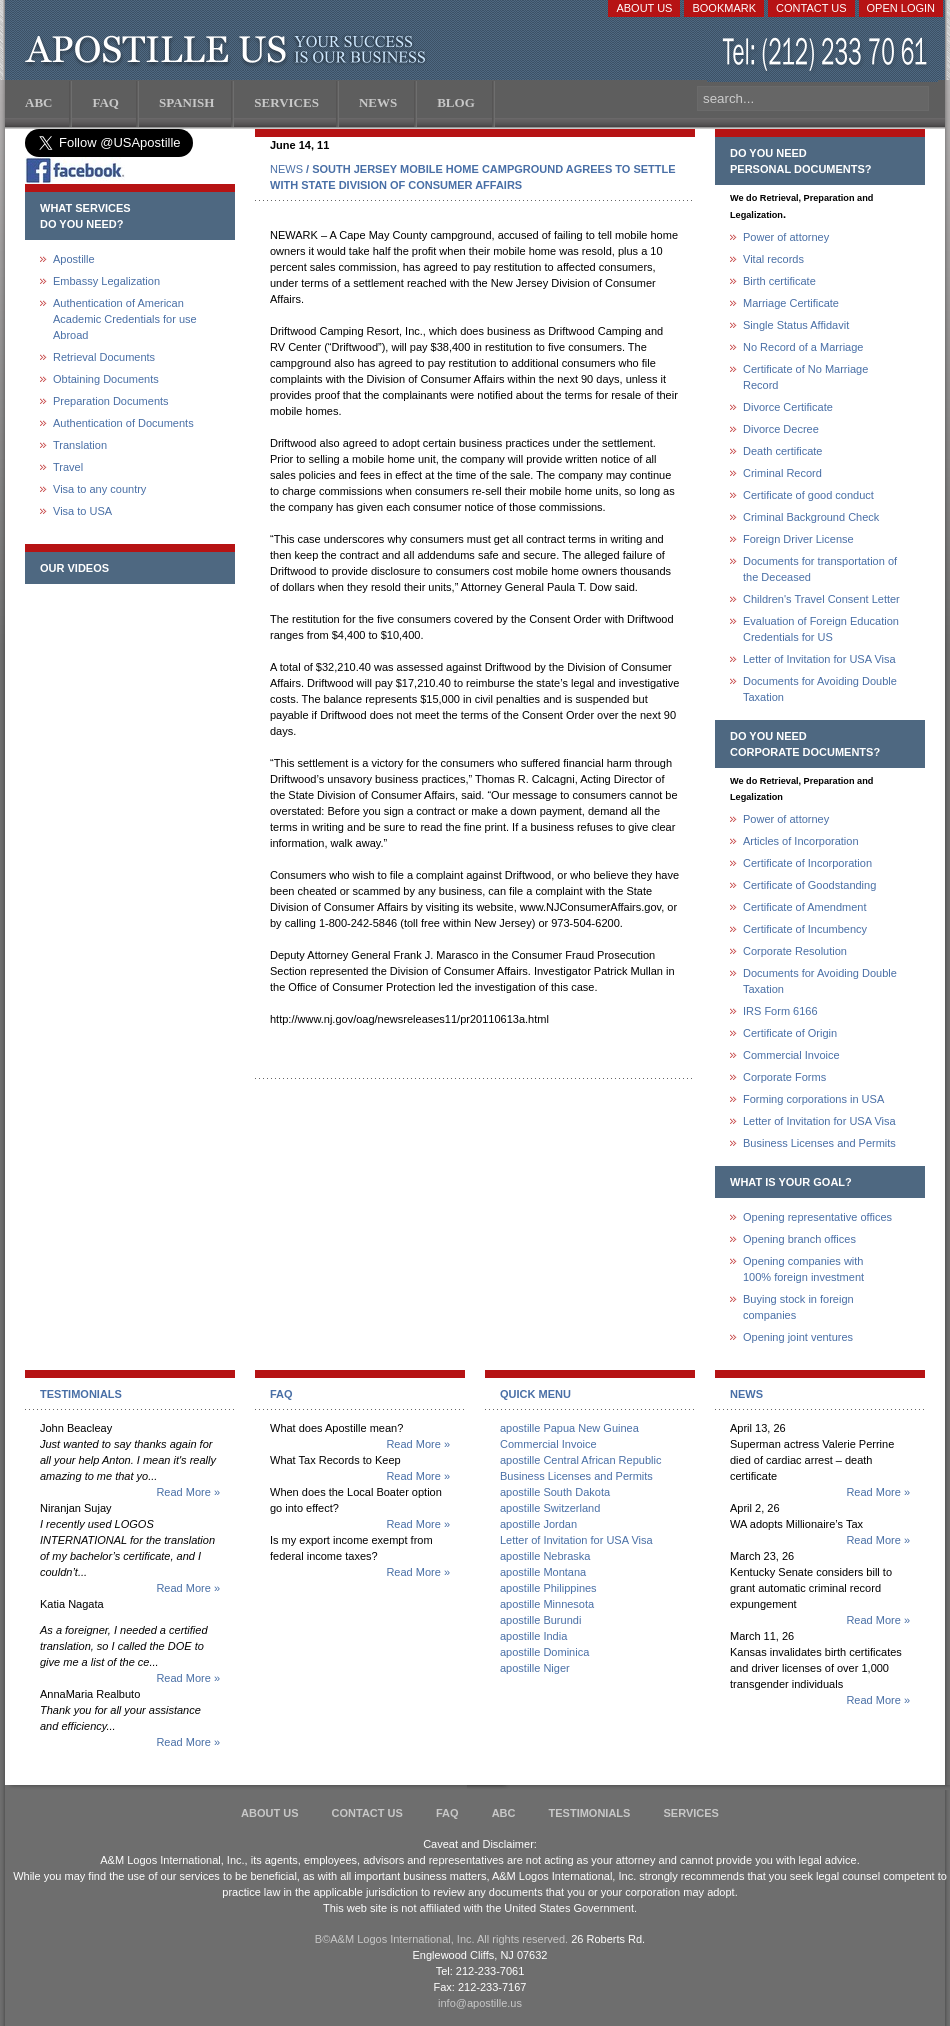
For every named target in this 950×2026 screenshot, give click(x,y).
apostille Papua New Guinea (569, 1428)
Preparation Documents (111, 401)
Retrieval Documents (104, 357)
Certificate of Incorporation (807, 863)
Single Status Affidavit (796, 325)
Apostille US (229, 50)
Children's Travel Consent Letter (821, 599)
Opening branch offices (799, 1239)
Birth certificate (779, 281)
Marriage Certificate (791, 303)
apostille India (533, 1636)
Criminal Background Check (811, 517)
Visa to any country (99, 489)
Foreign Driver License (798, 539)
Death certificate (782, 451)
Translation (80, 445)
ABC (504, 1813)
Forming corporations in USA (813, 1099)
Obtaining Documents (106, 379)
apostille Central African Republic (580, 1460)
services (690, 1813)
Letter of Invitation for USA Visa (819, 659)
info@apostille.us (480, 2003)
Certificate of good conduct (808, 495)
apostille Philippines (548, 1588)
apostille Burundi (540, 1620)
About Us (644, 8)
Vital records (773, 259)
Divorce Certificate (788, 407)
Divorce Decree (781, 429)
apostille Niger (535, 1668)
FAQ (447, 1813)
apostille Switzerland (550, 1508)
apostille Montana (543, 1572)
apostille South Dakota (555, 1492)
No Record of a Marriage (803, 347)
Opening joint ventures (798, 1337)
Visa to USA (82, 511)
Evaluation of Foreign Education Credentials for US (821, 629)
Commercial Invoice (791, 1055)
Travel (68, 467)
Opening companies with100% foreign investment (803, 1269)
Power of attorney (786, 237)
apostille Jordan (538, 1524)
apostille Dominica (544, 1652)
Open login (901, 8)
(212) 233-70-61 (827, 54)
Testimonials (590, 1813)
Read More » (188, 1492)
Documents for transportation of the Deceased (820, 569)
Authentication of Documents (123, 423)
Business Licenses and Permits (819, 1143)
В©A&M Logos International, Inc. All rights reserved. (441, 1939)
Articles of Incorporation (801, 841)
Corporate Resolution (795, 951)
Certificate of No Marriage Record (805, 377)
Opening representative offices (817, 1217)
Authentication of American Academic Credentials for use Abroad (125, 319)
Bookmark (724, 8)
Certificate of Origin (790, 1033)
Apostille (74, 259)
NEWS (286, 169)
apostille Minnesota (547, 1604)
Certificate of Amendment (805, 907)
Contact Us (811, 8)
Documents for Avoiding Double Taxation (820, 689)
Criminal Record (782, 473)
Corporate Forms (784, 1077)
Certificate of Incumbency (805, 929)
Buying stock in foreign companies (798, 1307)
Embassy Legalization (106, 281)
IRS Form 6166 (780, 1011)
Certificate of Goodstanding (809, 885)
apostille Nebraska (545, 1556)
